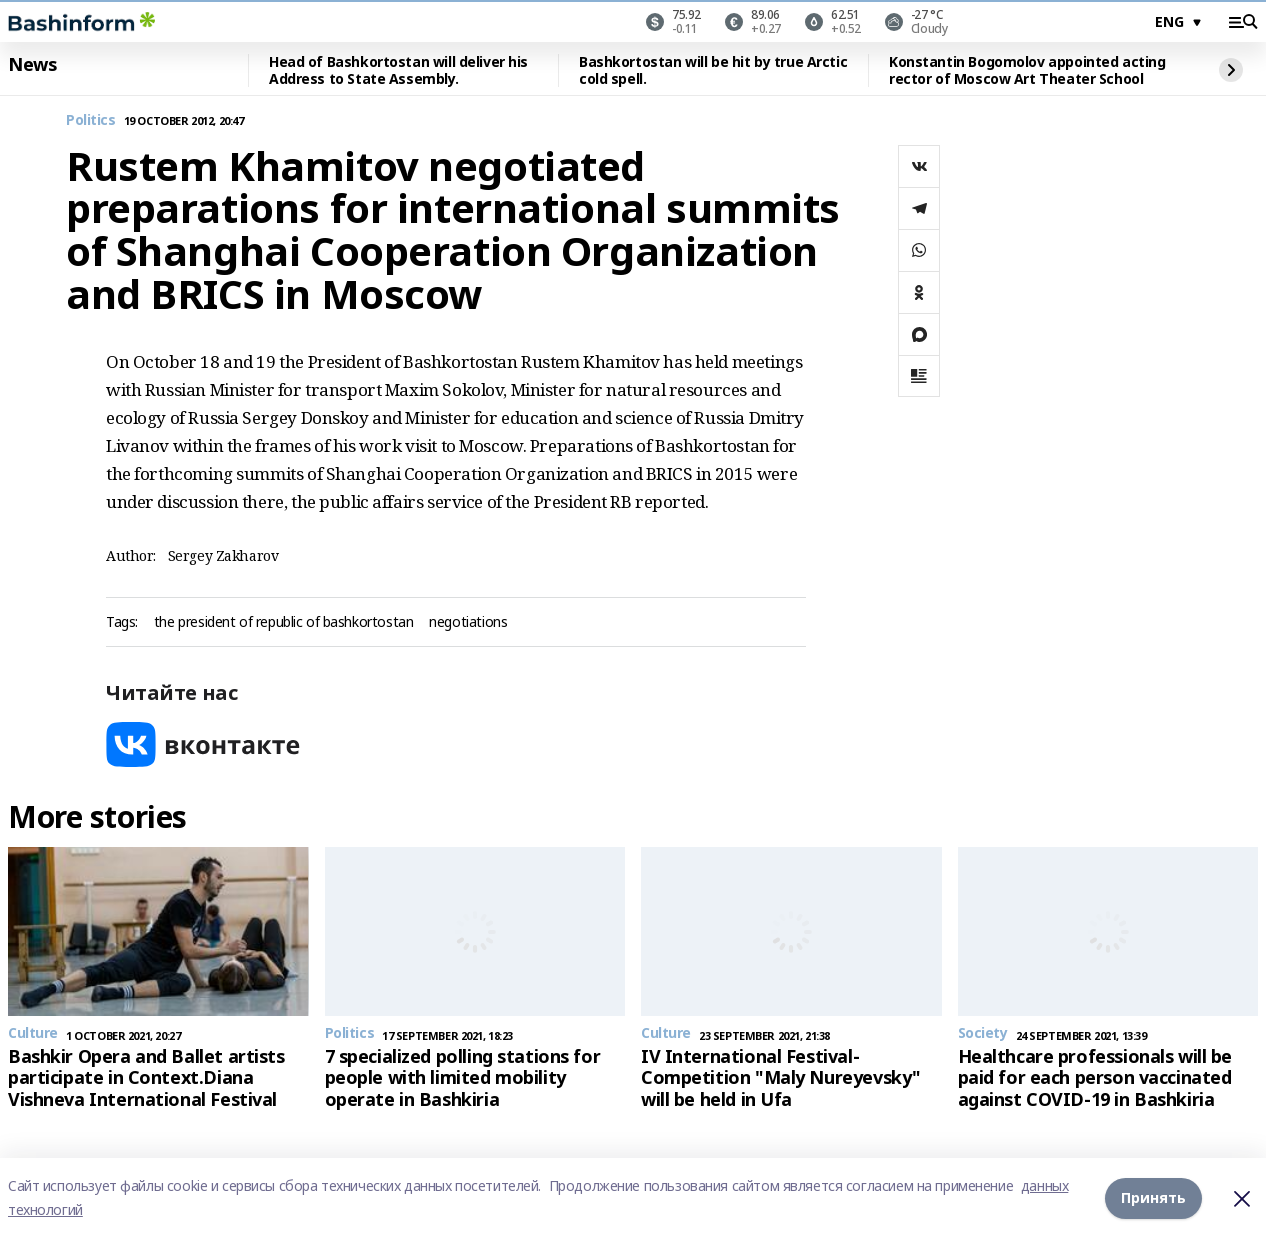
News (32, 65)
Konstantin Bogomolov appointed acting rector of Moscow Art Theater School (1027, 70)
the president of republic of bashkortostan (283, 622)
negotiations (468, 622)
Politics (91, 120)
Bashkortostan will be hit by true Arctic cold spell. (713, 70)
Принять (1153, 1197)
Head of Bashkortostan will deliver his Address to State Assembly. (398, 70)
